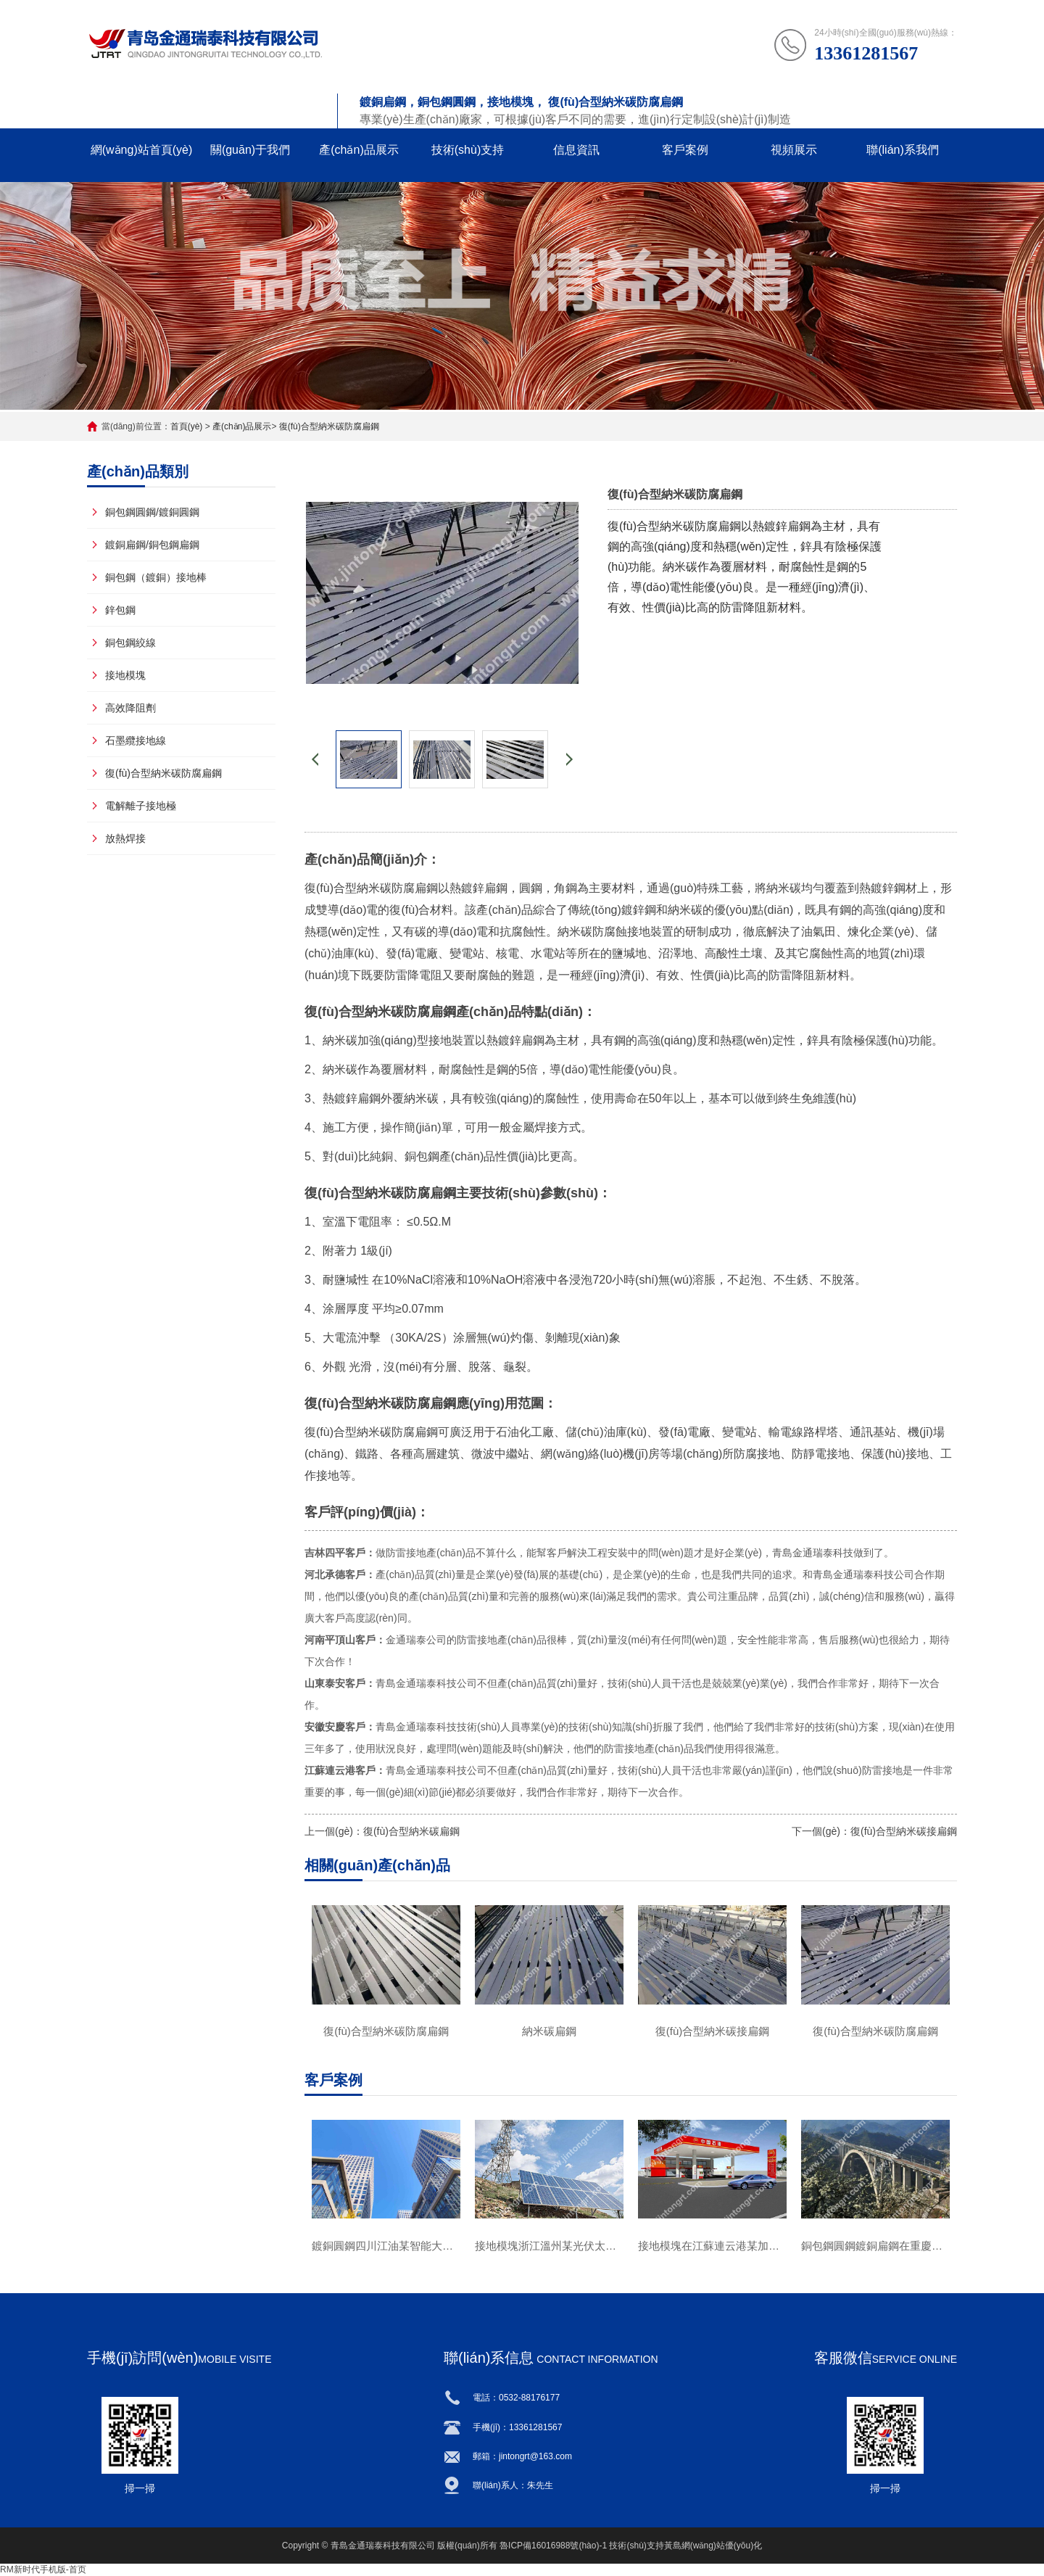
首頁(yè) (186, 426)
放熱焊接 (125, 838)
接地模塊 (125, 675)
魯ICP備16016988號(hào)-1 (553, 2545)
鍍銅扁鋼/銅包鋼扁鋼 (152, 544)
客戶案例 (685, 150)
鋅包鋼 (120, 610)
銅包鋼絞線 (130, 642)
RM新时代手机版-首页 (43, 2569)
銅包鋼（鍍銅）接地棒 (156, 577)
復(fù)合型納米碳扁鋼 (411, 1831)
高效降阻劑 (130, 708)
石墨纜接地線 (135, 740)
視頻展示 (794, 150)
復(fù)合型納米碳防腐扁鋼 (329, 426)
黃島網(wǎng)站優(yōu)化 (713, 2545)
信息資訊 (576, 150)
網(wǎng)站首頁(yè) (142, 150)
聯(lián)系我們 (902, 150)
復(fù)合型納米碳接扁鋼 (903, 1831)
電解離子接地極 (140, 806)
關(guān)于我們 (250, 150)
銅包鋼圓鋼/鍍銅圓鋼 (152, 512)
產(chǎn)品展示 (358, 150)
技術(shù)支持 (467, 150)
